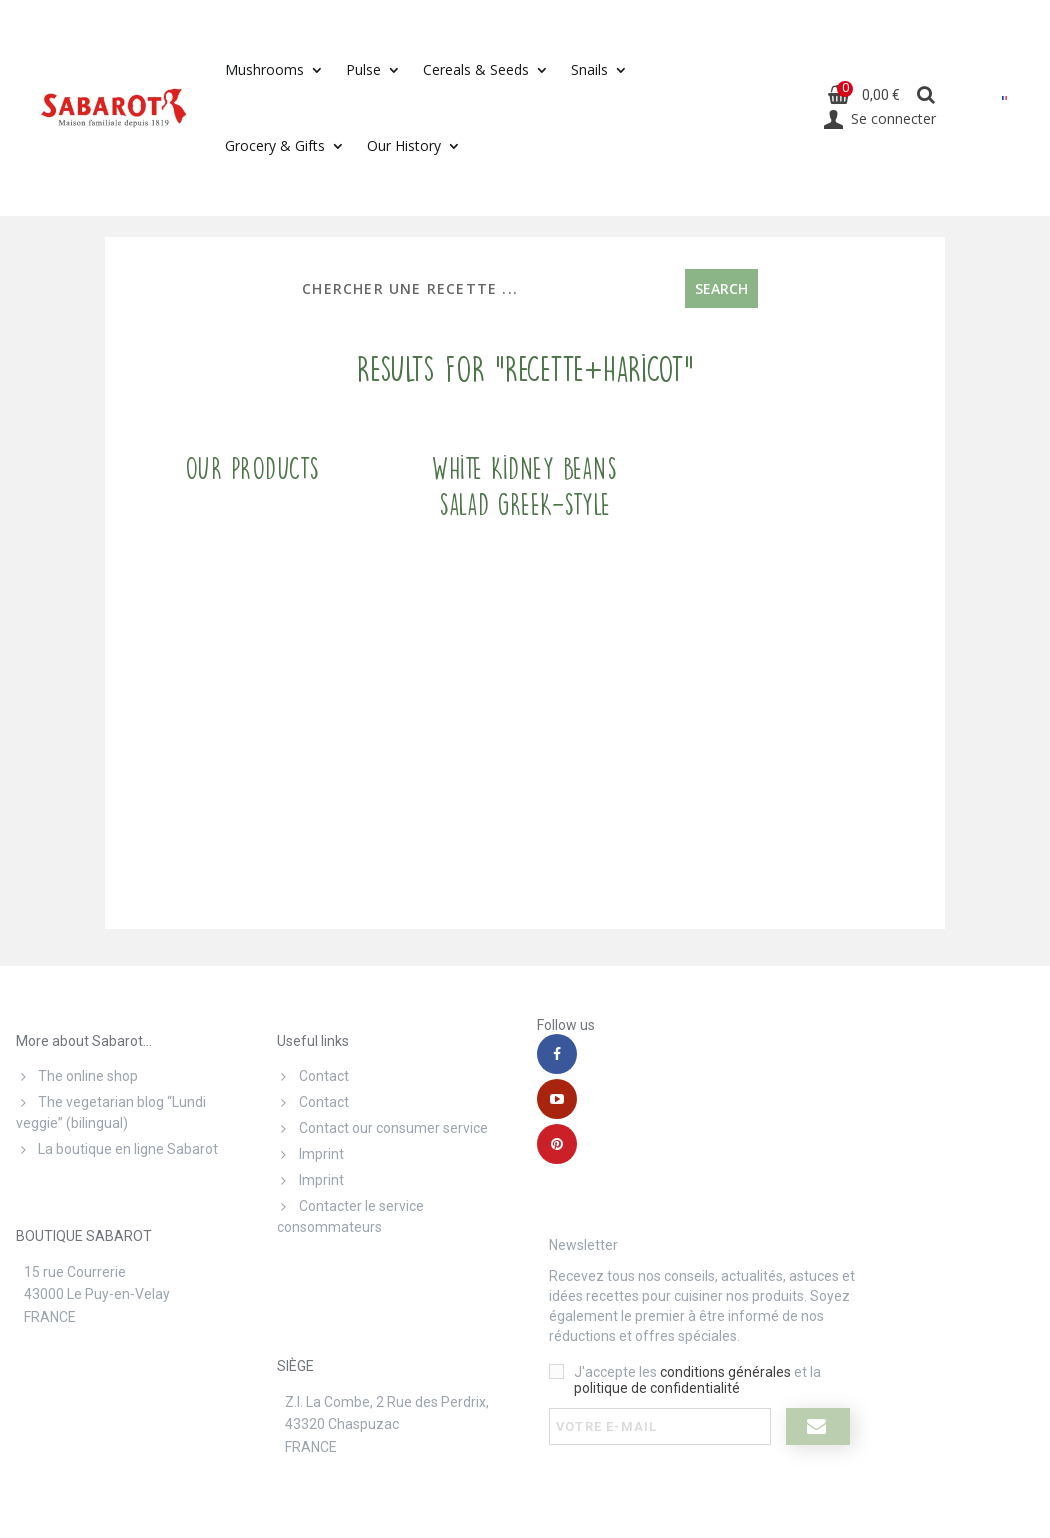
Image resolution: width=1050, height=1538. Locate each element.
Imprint (310, 1154)
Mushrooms (264, 69)
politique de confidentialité (657, 1388)
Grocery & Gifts (275, 145)
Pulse (363, 69)
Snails (589, 69)
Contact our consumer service (382, 1128)
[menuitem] (1004, 97)
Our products (252, 469)
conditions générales (725, 1372)
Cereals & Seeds (476, 69)
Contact (313, 1076)
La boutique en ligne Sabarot (117, 1149)
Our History (404, 145)
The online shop (77, 1076)
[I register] (818, 1426)
